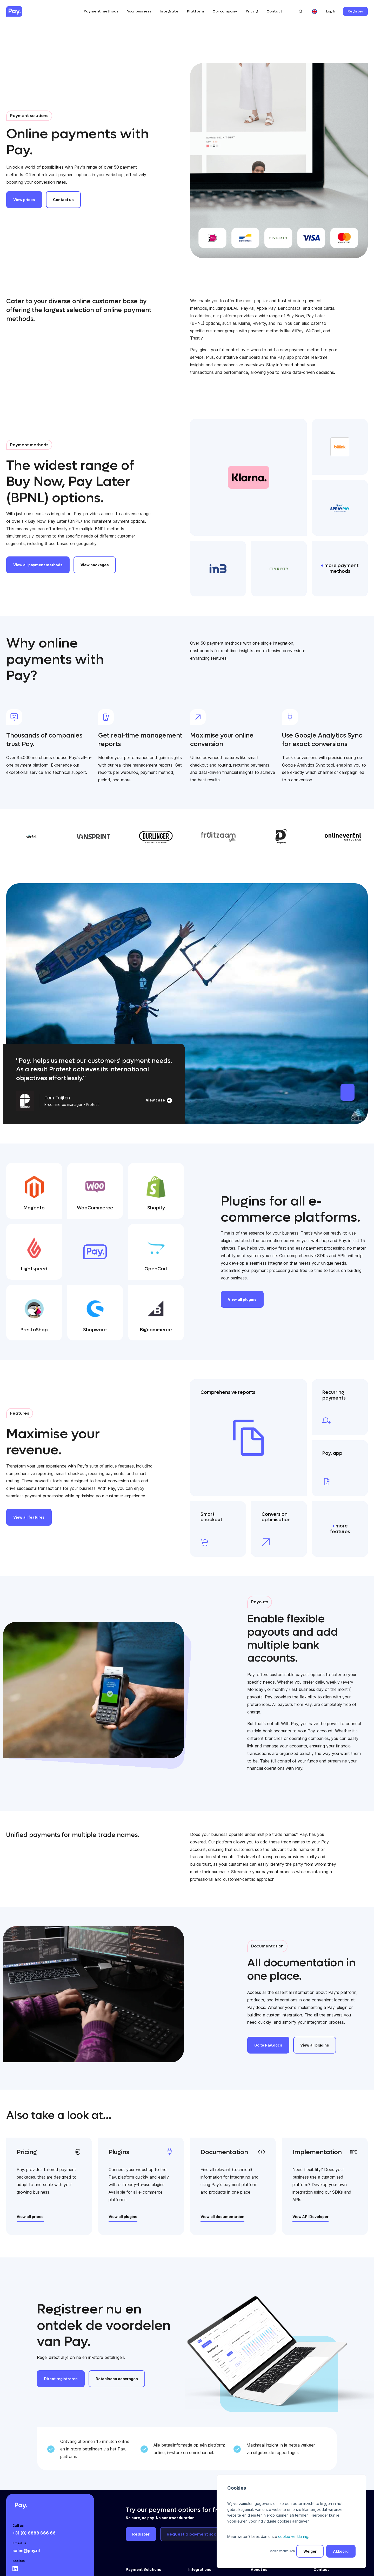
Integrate (169, 11)
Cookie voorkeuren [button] (282, 2551)
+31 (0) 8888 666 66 (34, 2533)
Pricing (252, 11)
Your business (139, 11)
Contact (274, 11)
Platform (195, 11)
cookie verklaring (293, 2536)
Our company (224, 11)
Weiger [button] (310, 2551)
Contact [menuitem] (321, 2569)
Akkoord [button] (341, 2551)
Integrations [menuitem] (199, 2569)
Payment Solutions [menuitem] (143, 2569)
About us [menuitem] (259, 2569)
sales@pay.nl (26, 2550)
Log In (331, 11)
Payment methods (101, 11)
